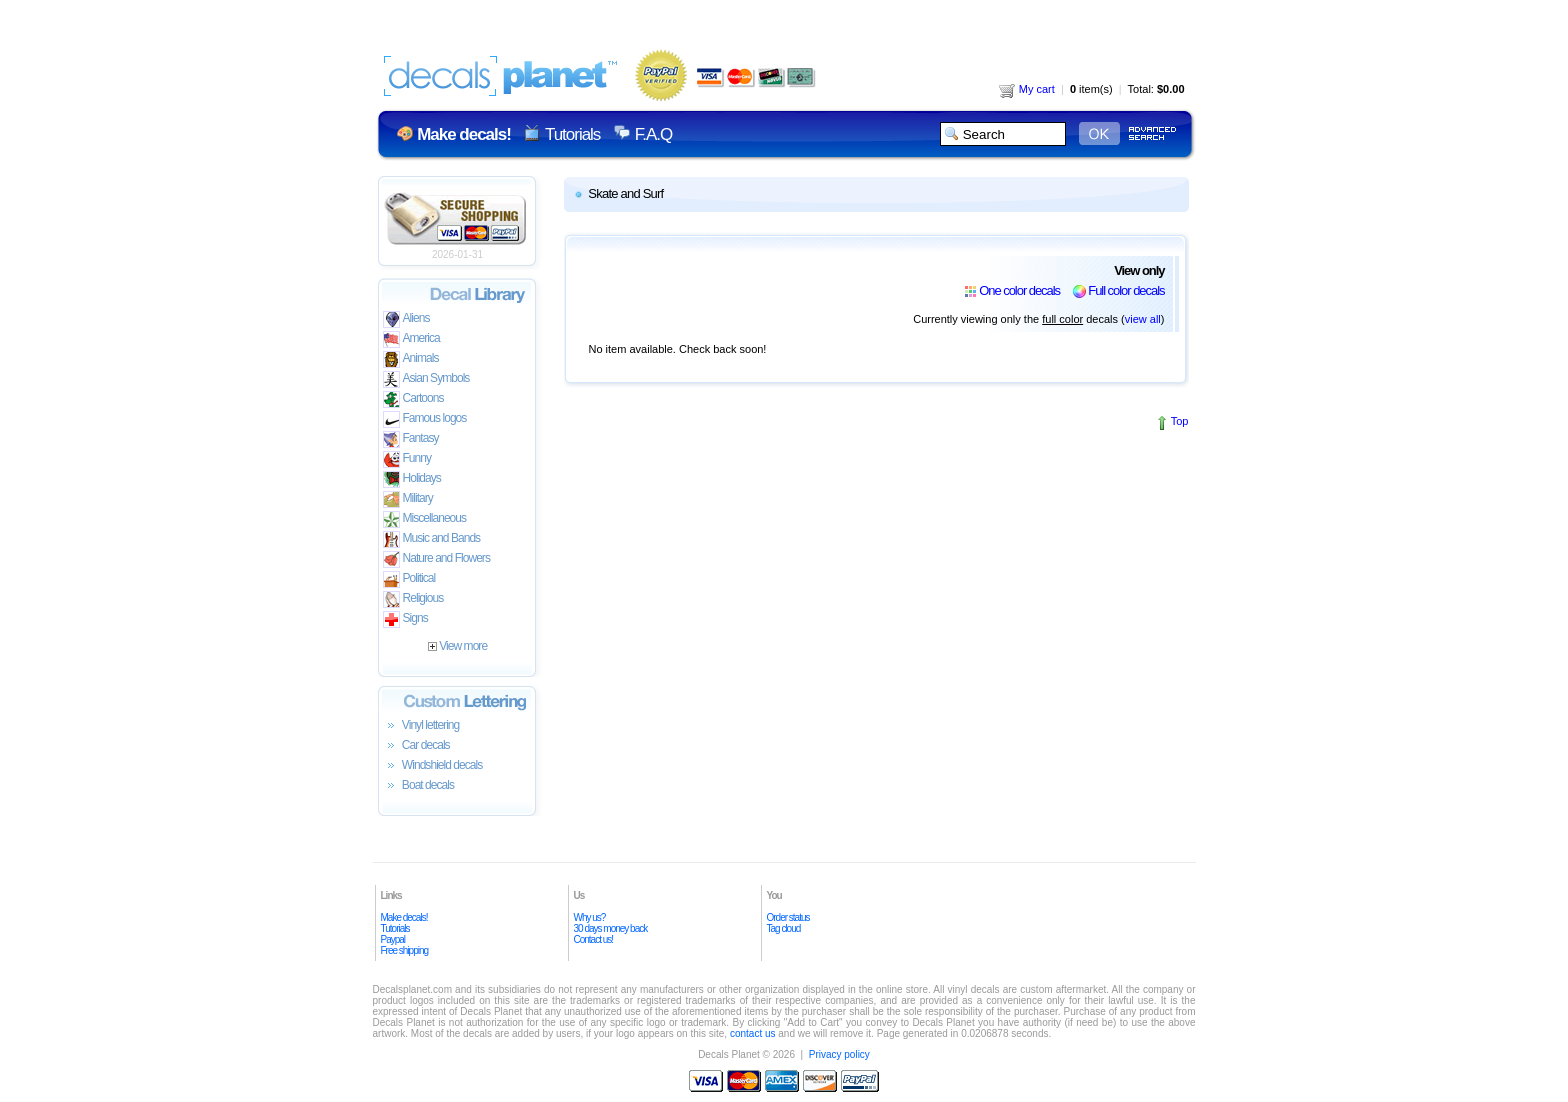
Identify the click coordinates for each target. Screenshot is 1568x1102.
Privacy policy (839, 1054)
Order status (788, 917)
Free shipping (405, 950)
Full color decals (1126, 290)
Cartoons (413, 399)
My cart (1027, 89)
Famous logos (425, 419)
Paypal (393, 939)
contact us (753, 1033)
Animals (411, 359)
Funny (407, 459)
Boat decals (419, 786)
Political (409, 579)
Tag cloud (784, 928)
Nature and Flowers (436, 559)
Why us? (590, 917)
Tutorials (572, 134)
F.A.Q (653, 134)
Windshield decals (433, 766)
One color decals (1019, 290)
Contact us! (594, 939)
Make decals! (404, 917)
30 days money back (611, 928)
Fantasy (411, 439)
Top (1180, 421)
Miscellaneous (425, 519)
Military (408, 499)
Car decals (416, 746)
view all (1143, 319)
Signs (405, 619)
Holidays (412, 479)
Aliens (406, 319)
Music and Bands (432, 539)
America (411, 339)
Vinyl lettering (421, 726)
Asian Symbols (426, 379)
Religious (413, 599)
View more (457, 646)
